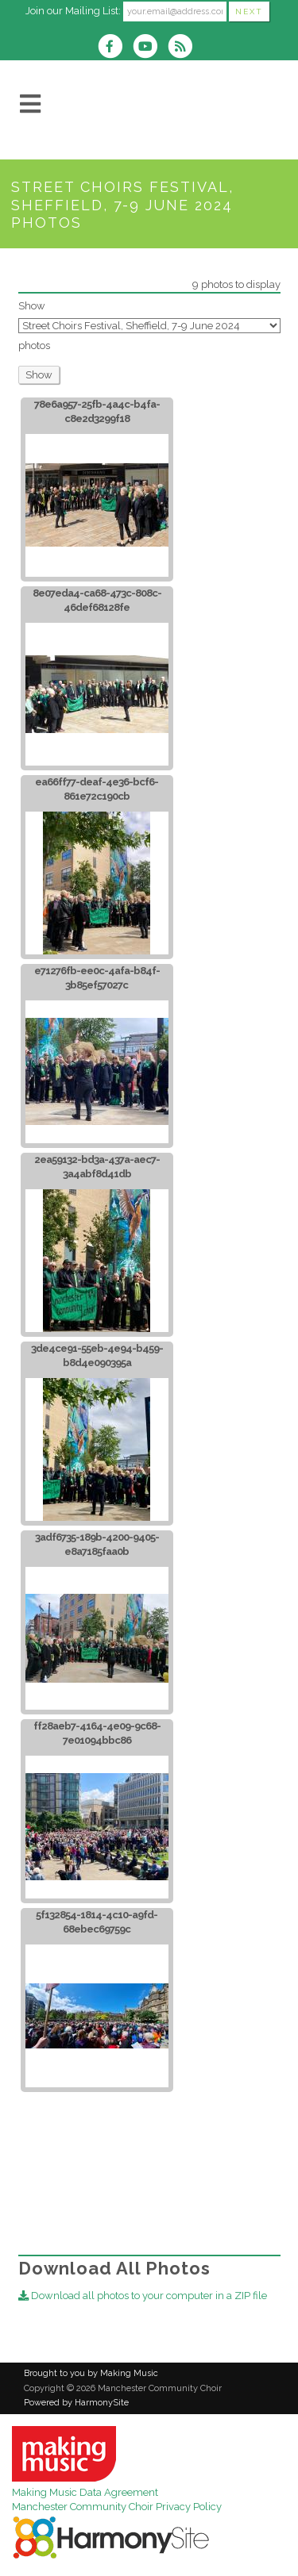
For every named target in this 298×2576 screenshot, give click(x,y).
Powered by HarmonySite (76, 2402)
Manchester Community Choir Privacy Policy (117, 2507)
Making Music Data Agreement (85, 2492)
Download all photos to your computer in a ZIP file (142, 2296)
